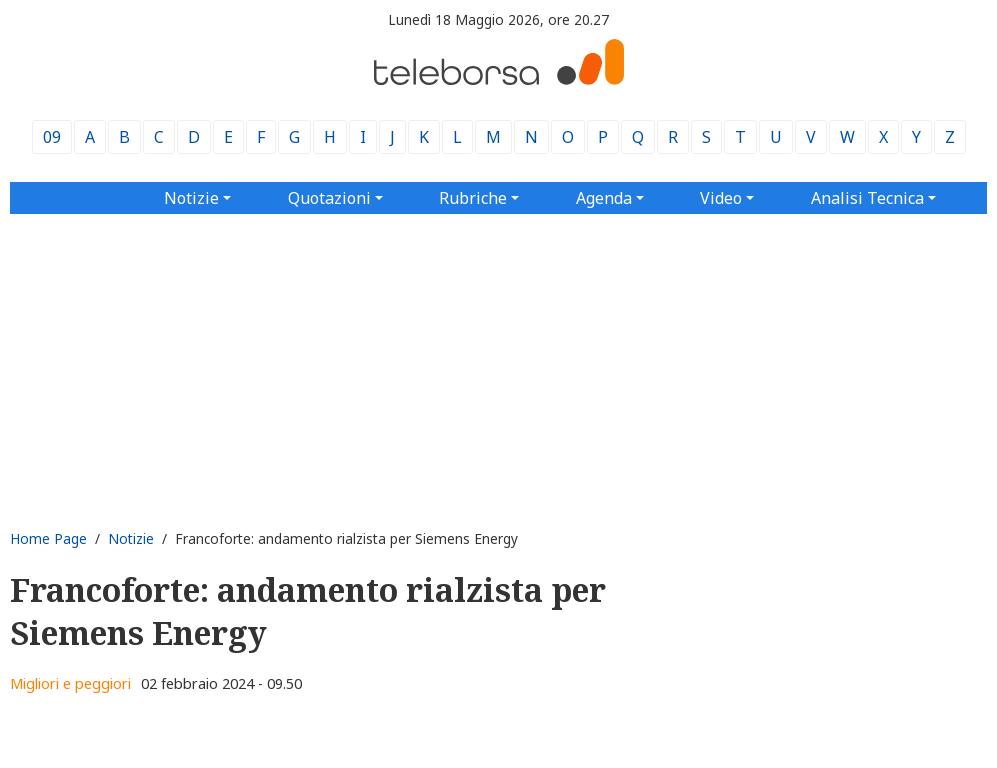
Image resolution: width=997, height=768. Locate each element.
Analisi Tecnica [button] (867, 198)
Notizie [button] (191, 198)
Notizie (131, 538)
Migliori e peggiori (70, 683)
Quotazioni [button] (329, 198)
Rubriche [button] (473, 198)
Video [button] (721, 198)
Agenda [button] (604, 198)
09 (52, 137)
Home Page (48, 538)
